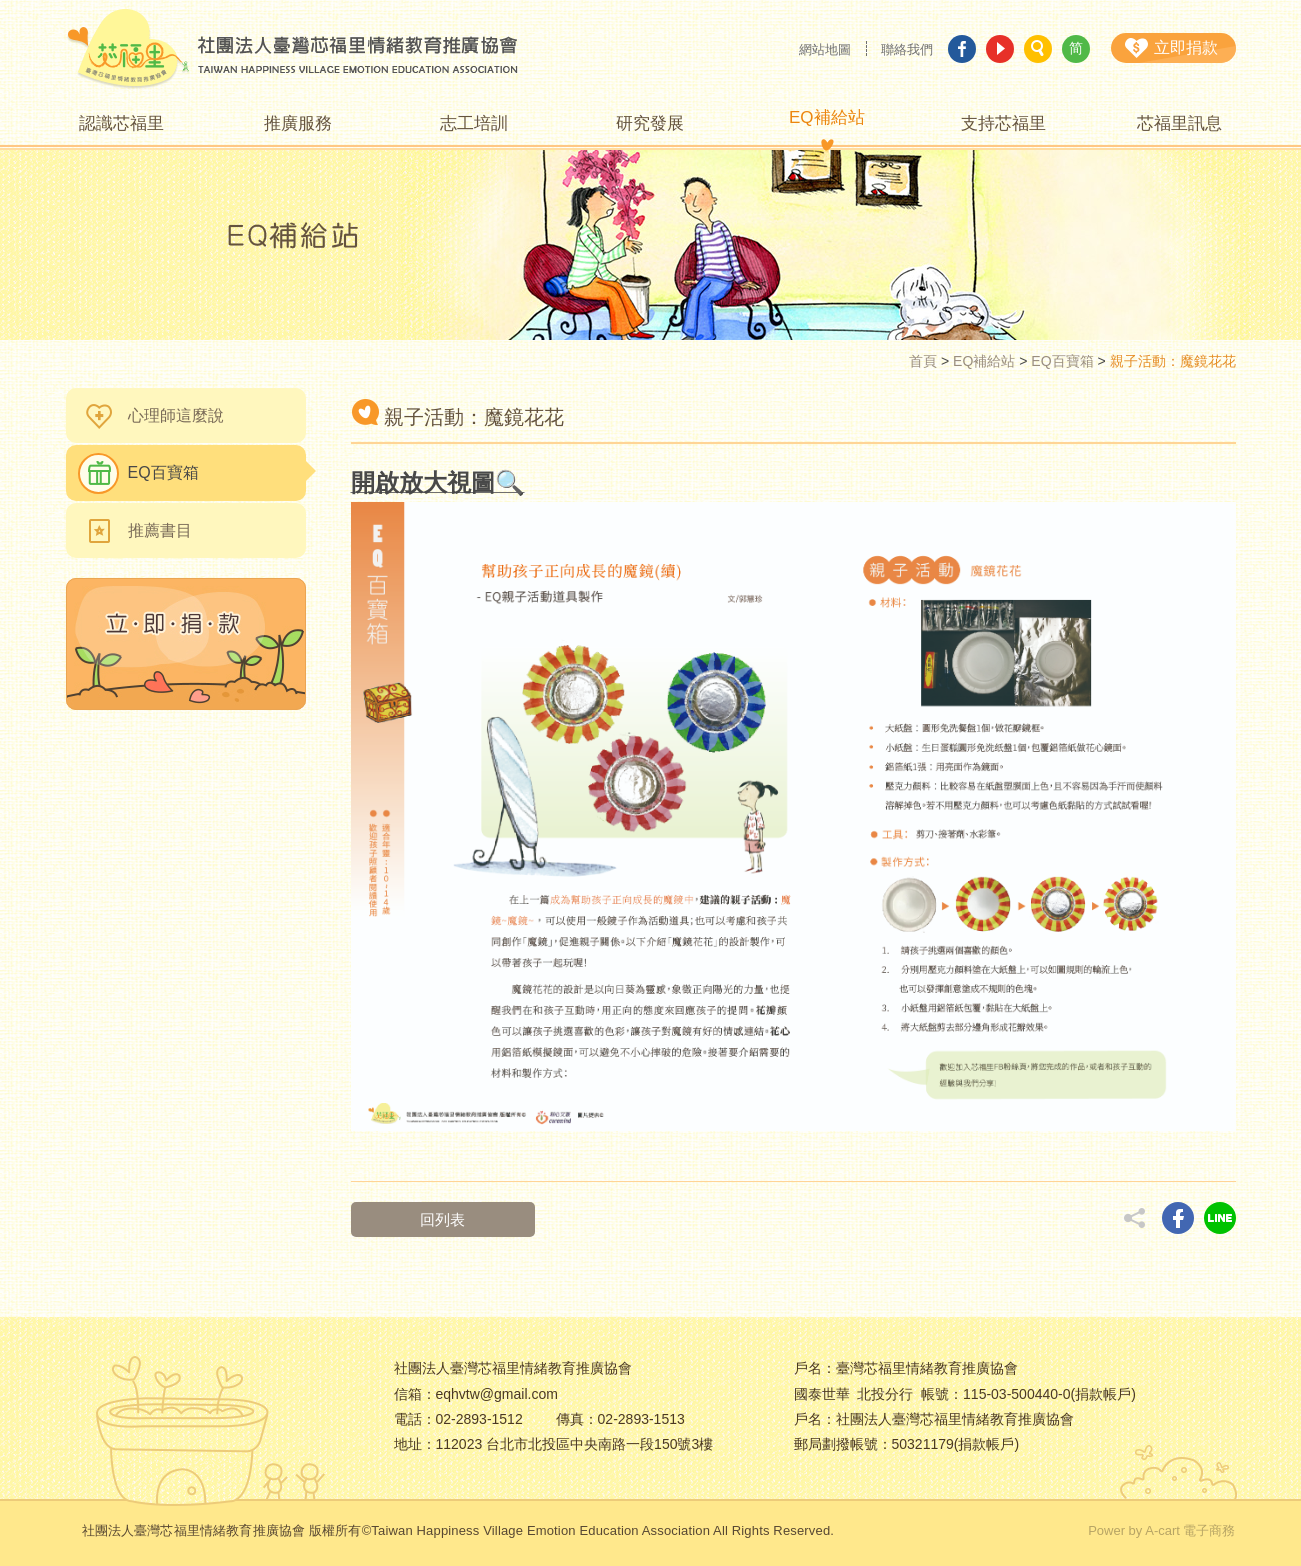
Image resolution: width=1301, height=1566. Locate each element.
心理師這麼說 (176, 415)
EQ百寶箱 (1062, 361)
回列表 (443, 1219)
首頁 (923, 361)
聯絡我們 (907, 49)
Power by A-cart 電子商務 (1161, 1530)
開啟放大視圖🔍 (438, 482)
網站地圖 (825, 49)
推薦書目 (160, 530)
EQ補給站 (984, 361)
